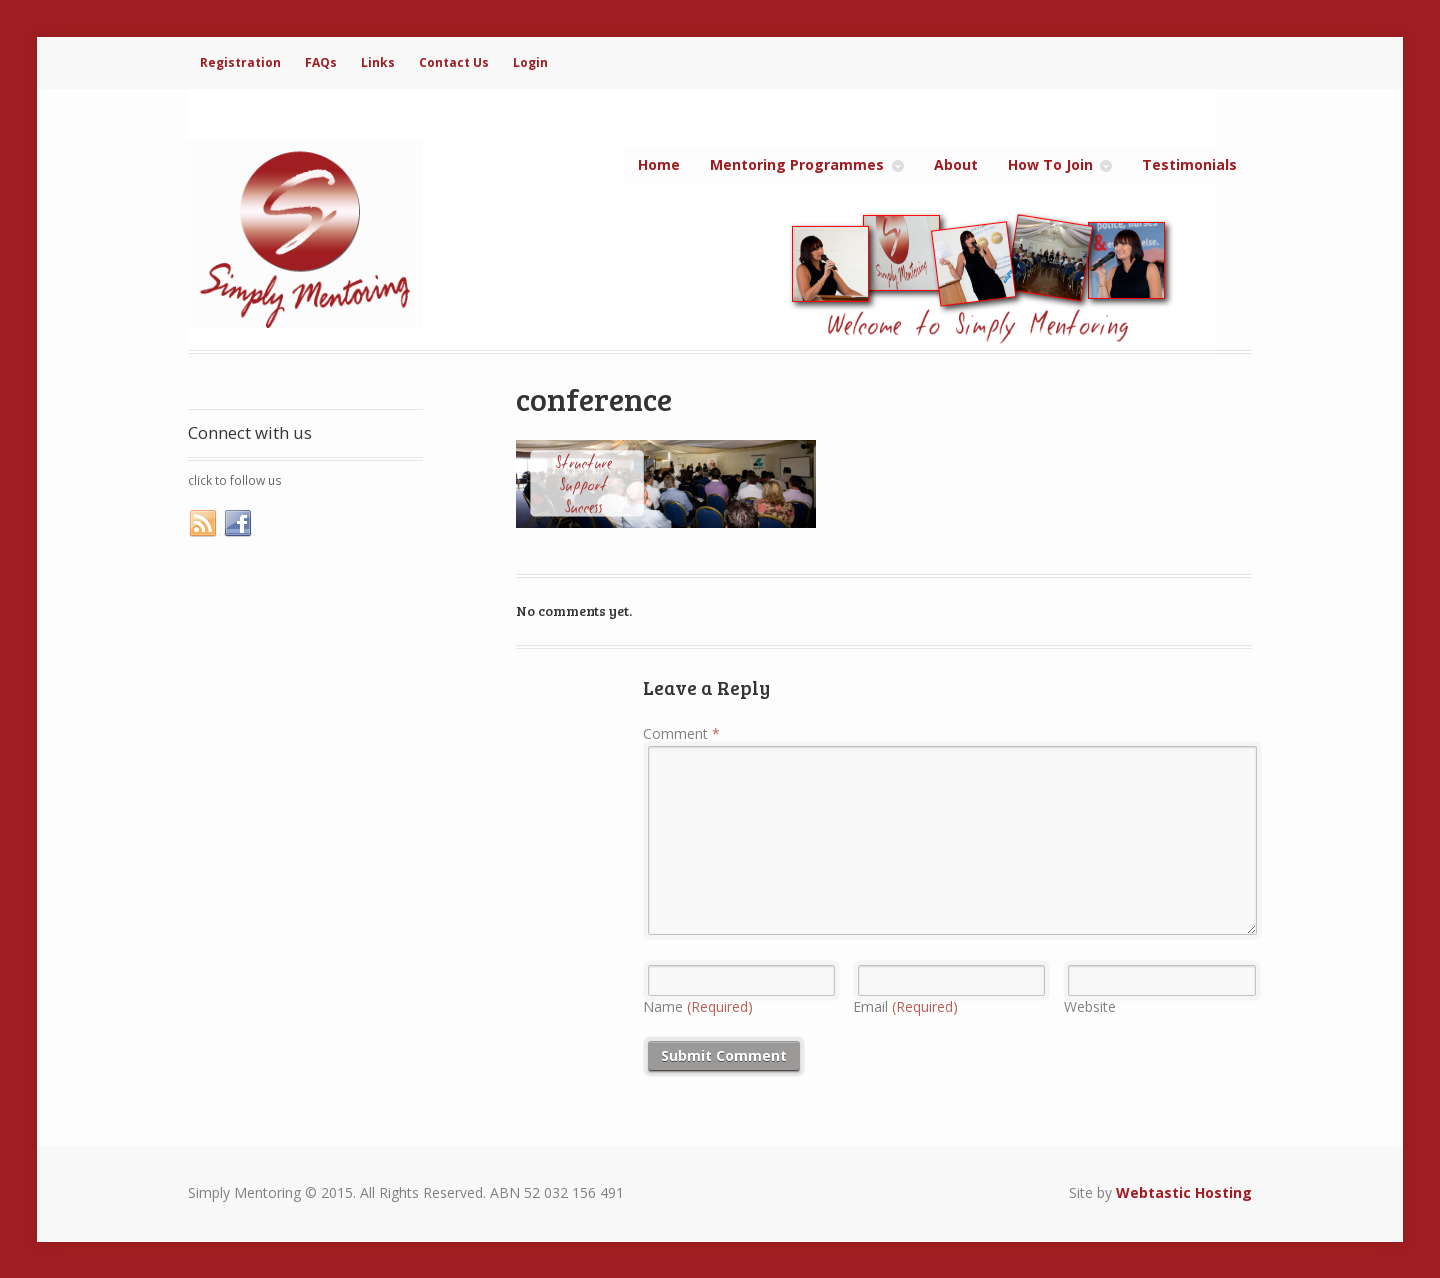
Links (378, 62)
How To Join (1050, 164)
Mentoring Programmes (797, 164)
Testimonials (1189, 164)
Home (659, 164)
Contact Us (454, 62)
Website (1090, 1006)
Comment (681, 733)
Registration (240, 62)
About (956, 164)
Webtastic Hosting (1184, 1192)
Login (530, 62)
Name (698, 1006)
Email (905, 1006)
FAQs (321, 62)
